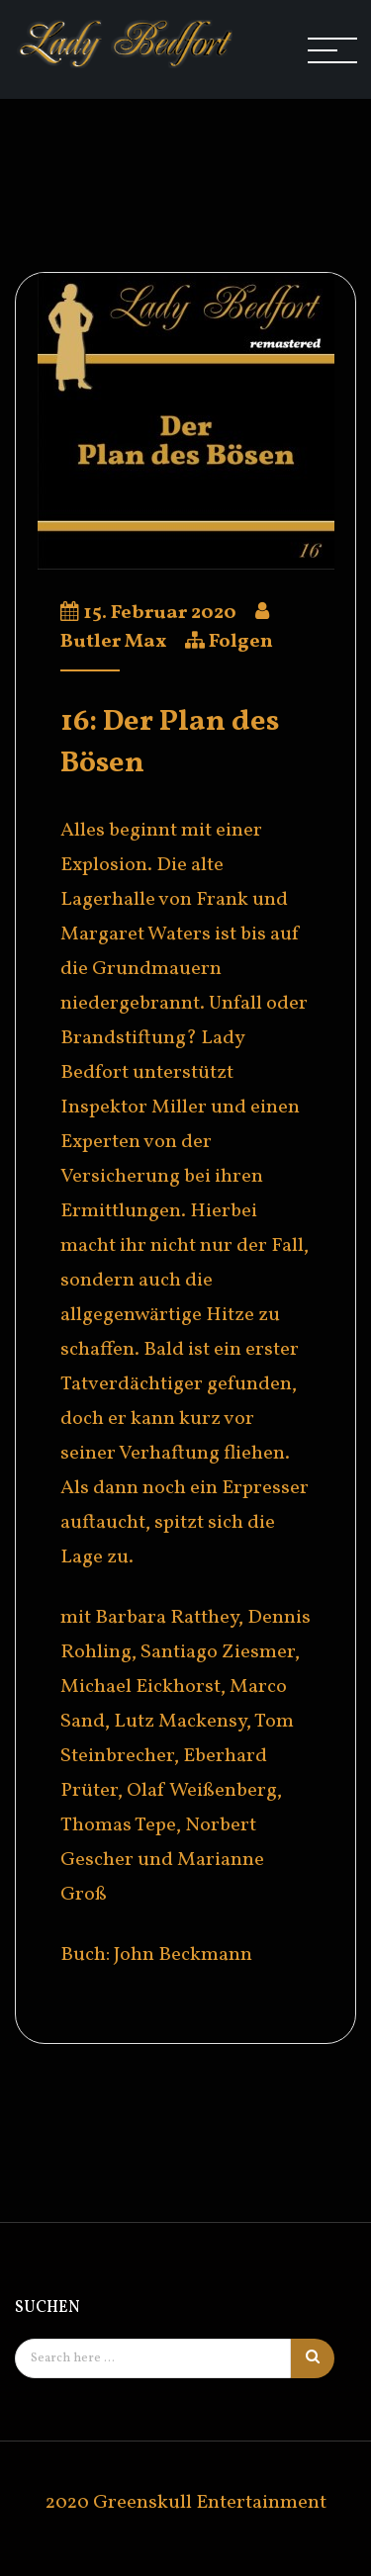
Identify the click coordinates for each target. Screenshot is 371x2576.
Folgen (241, 642)
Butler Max (113, 642)
